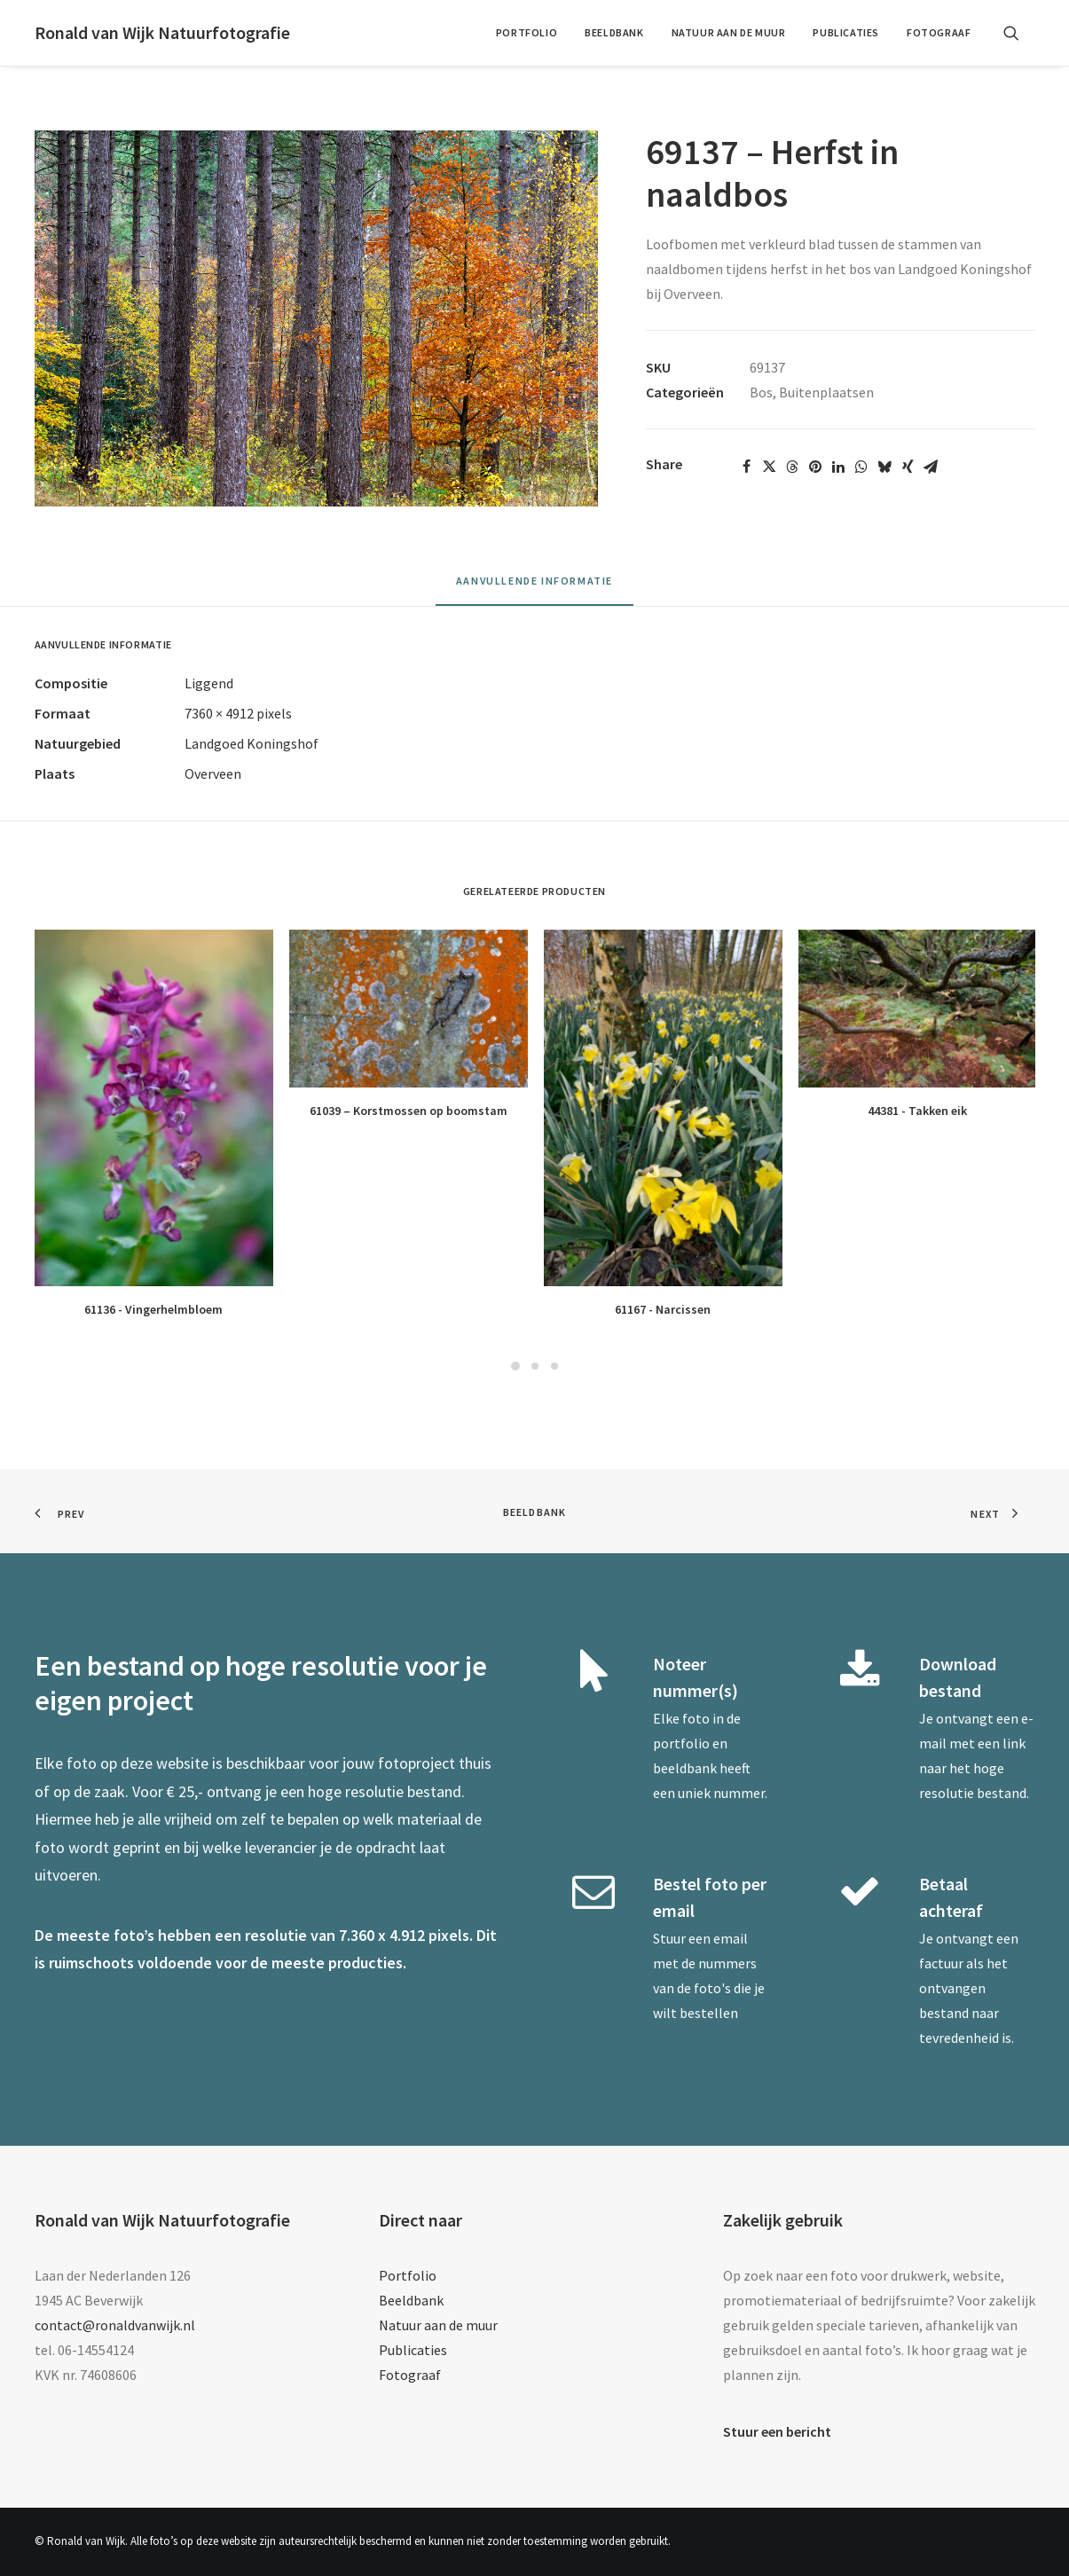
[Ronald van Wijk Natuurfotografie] (162, 33)
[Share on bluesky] (884, 466)
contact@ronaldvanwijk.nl (115, 2325)
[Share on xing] (907, 466)
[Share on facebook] (746, 466)
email (730, 1938)
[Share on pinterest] (815, 466)
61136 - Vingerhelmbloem (153, 1309)
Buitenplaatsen (826, 392)
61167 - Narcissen (663, 1309)
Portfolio (526, 32)
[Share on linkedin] (838, 466)
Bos (761, 392)
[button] (1019, 33)
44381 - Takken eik (917, 1111)
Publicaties (846, 32)
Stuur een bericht (777, 2431)
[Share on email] (930, 466)
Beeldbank (614, 32)
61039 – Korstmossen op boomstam (408, 1111)
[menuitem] (526, 33)
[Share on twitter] (769, 466)
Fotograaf (939, 32)
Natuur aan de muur (729, 32)
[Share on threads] (792, 466)
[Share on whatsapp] (861, 466)
